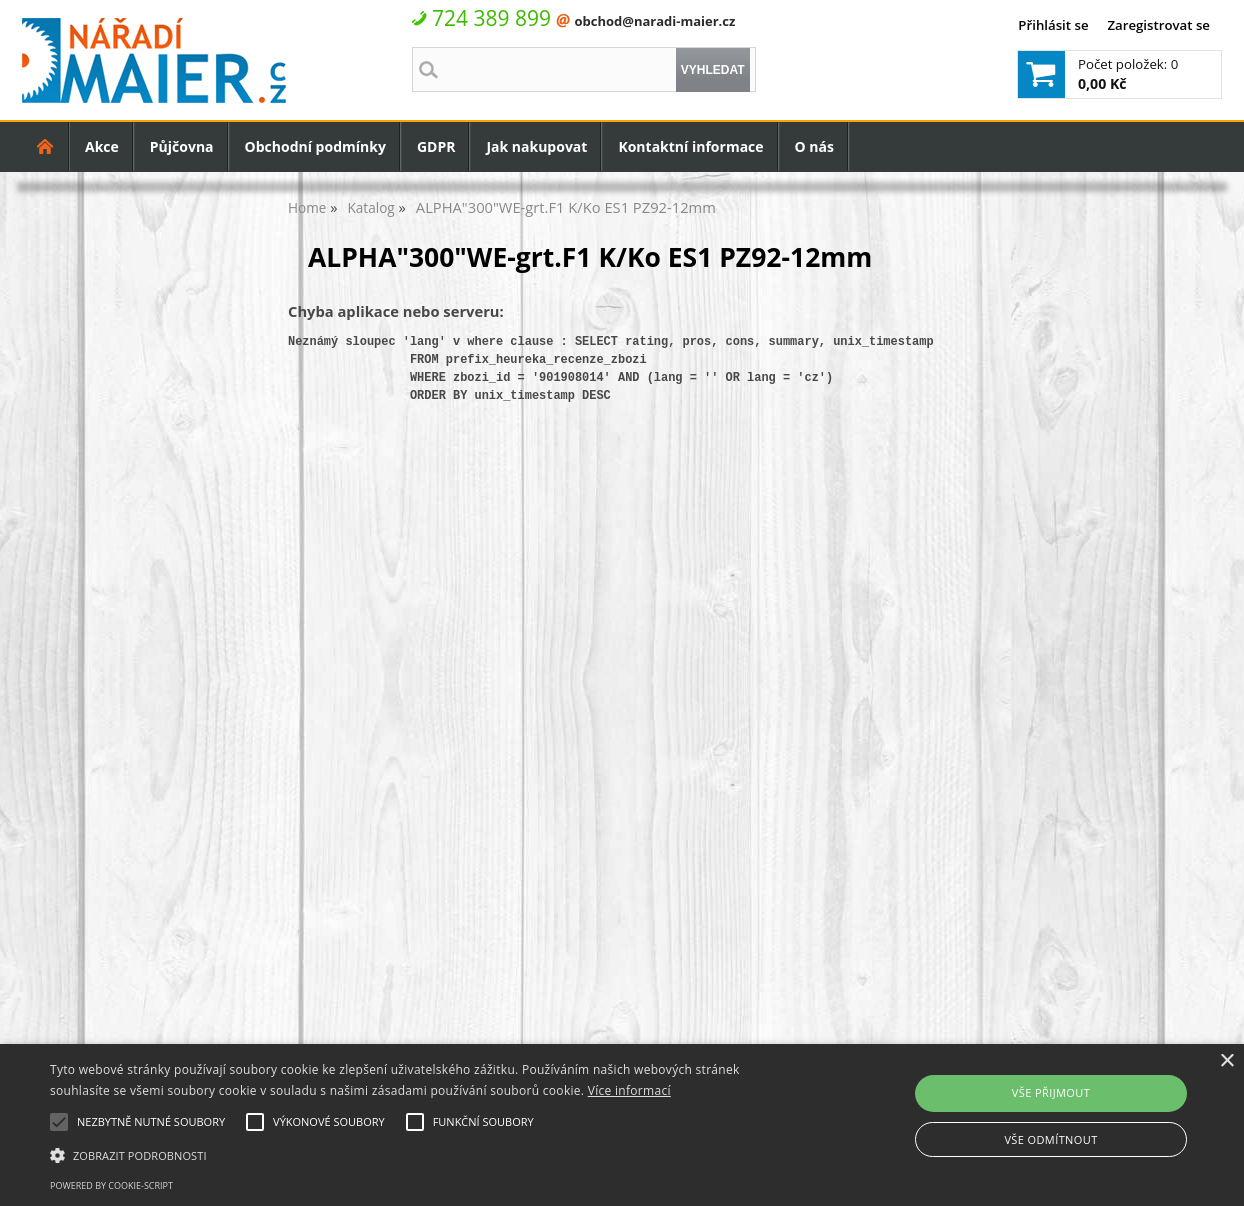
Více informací (629, 1090)
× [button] (1226, 1061)
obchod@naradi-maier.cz (654, 21)
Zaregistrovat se (1158, 25)
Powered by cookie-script (111, 1185)
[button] (422, 1154)
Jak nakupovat (536, 146)
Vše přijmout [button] (1051, 1092)
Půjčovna (182, 146)
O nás (814, 146)
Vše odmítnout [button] (1050, 1139)
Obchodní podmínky (315, 146)
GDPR (436, 146)
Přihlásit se (1053, 25)
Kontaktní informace (690, 146)
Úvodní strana (45, 146)
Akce (102, 146)
